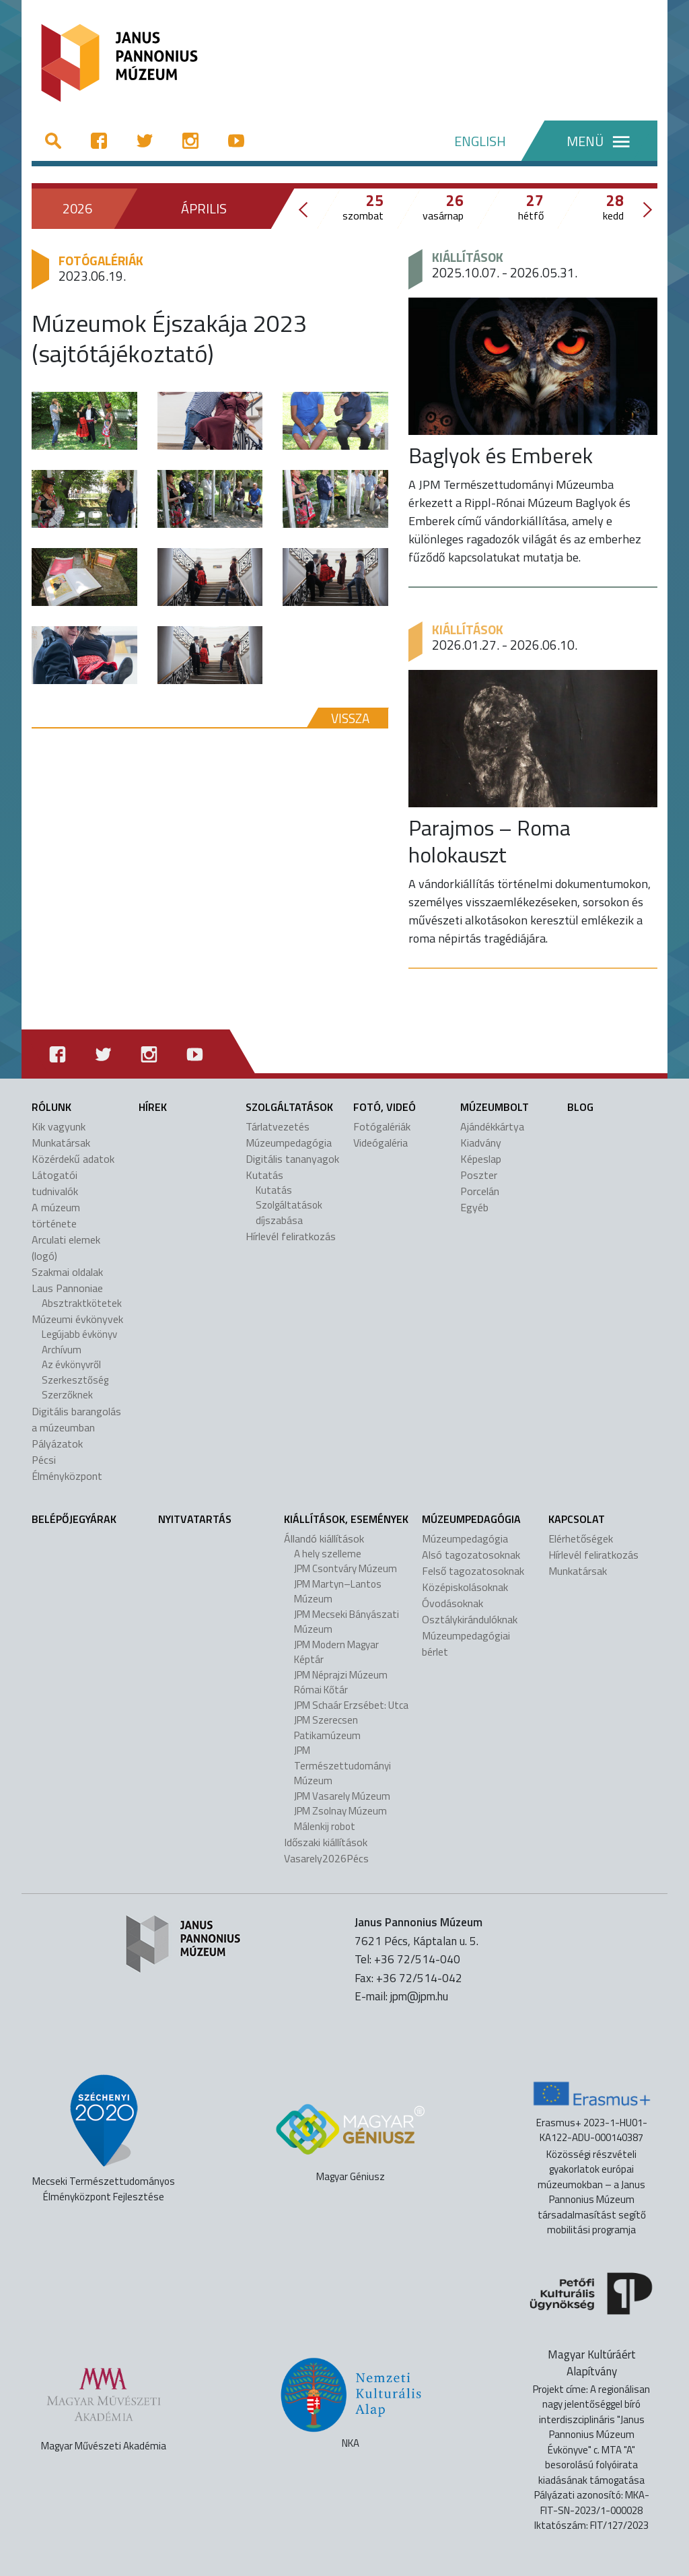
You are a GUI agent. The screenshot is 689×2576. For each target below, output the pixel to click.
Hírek (153, 1107)
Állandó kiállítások (324, 1538)
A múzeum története (56, 1215)
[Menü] (589, 141)
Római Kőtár (321, 1689)
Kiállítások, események (346, 1519)
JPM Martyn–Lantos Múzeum (338, 1591)
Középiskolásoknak (465, 1587)
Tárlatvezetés (278, 1126)
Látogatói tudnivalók (55, 1183)
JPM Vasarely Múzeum (342, 1796)
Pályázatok (57, 1443)
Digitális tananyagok (292, 1159)
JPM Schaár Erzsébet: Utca (351, 1705)
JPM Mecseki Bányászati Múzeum (346, 1621)
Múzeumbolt (494, 1107)
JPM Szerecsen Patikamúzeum (327, 1727)
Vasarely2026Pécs (326, 1858)
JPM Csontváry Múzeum (345, 1568)
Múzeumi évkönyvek (77, 1319)
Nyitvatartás (194, 1519)
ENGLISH (480, 141)
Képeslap (480, 1159)
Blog (580, 1107)
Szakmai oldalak (67, 1272)
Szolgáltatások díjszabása (289, 1212)
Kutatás (264, 1175)
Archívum (61, 1349)
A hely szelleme (327, 1553)
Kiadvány (480, 1142)
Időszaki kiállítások (325, 1842)
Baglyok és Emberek (500, 455)
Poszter (478, 1175)
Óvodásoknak (452, 1603)
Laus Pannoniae (67, 1288)
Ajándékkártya (492, 1126)
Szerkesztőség (75, 1380)
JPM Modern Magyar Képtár (336, 1652)
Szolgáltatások (289, 1107)
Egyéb (474, 1207)
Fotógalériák (101, 260)
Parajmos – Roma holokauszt (489, 841)
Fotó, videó (384, 1107)
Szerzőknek (67, 1394)
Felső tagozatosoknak (473, 1571)
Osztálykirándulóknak (469, 1619)
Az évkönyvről (71, 1364)
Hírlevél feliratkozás (291, 1236)
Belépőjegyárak (74, 1519)
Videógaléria (380, 1142)
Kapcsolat (576, 1519)
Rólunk (51, 1107)
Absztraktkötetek (82, 1303)
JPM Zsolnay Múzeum (340, 1811)
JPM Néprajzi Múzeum (341, 1675)
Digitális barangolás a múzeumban (76, 1419)
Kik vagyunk (58, 1126)
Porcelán (479, 1191)
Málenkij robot (324, 1826)
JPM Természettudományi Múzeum (342, 1765)
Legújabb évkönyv (79, 1334)
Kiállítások (467, 257)
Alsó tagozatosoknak (471, 1555)
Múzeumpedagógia (289, 1142)
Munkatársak (61, 1142)
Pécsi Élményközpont (67, 1468)
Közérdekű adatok (73, 1159)
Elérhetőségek (580, 1538)
